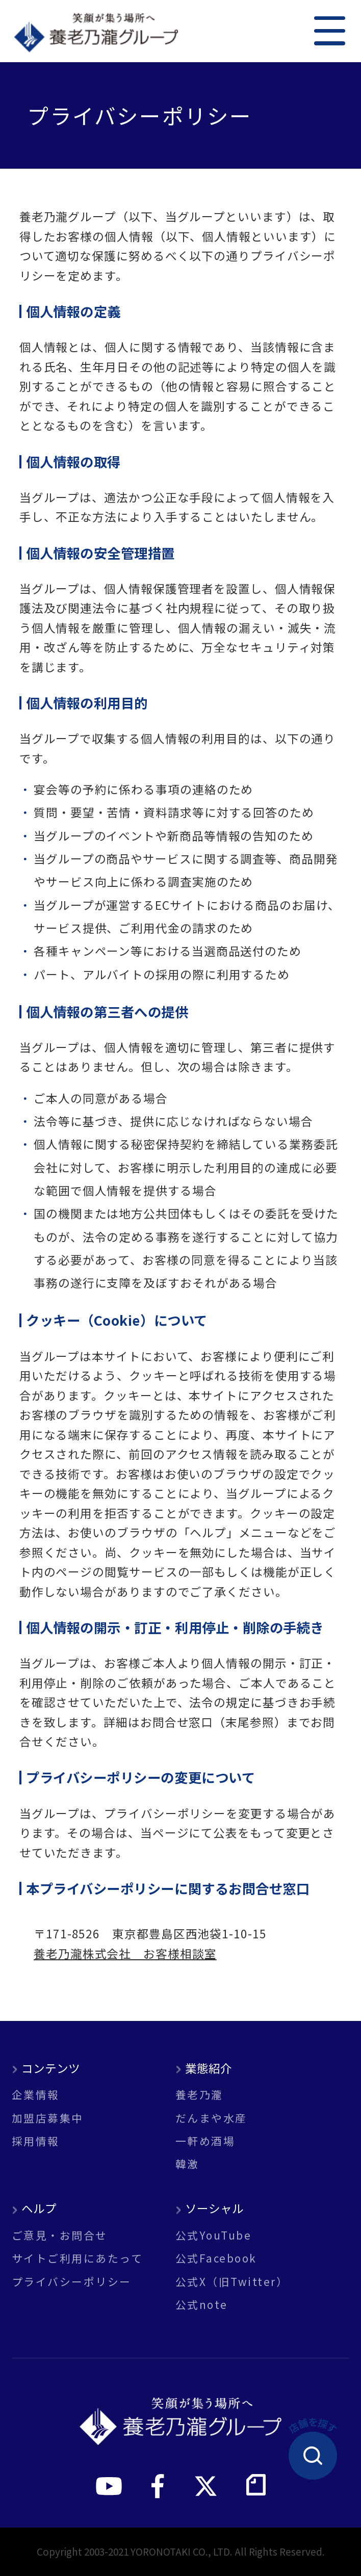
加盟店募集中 (48, 2118)
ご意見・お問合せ (60, 2235)
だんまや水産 (211, 2118)
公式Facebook (216, 2258)
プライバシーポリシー (72, 2281)
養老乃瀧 (199, 2094)
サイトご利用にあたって (77, 2258)
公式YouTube (213, 2235)
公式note (201, 2304)
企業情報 (36, 2094)
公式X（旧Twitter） (231, 2281)
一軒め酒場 (205, 2141)
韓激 (187, 2164)
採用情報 (36, 2141)
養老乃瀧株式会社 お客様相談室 (125, 1953)
